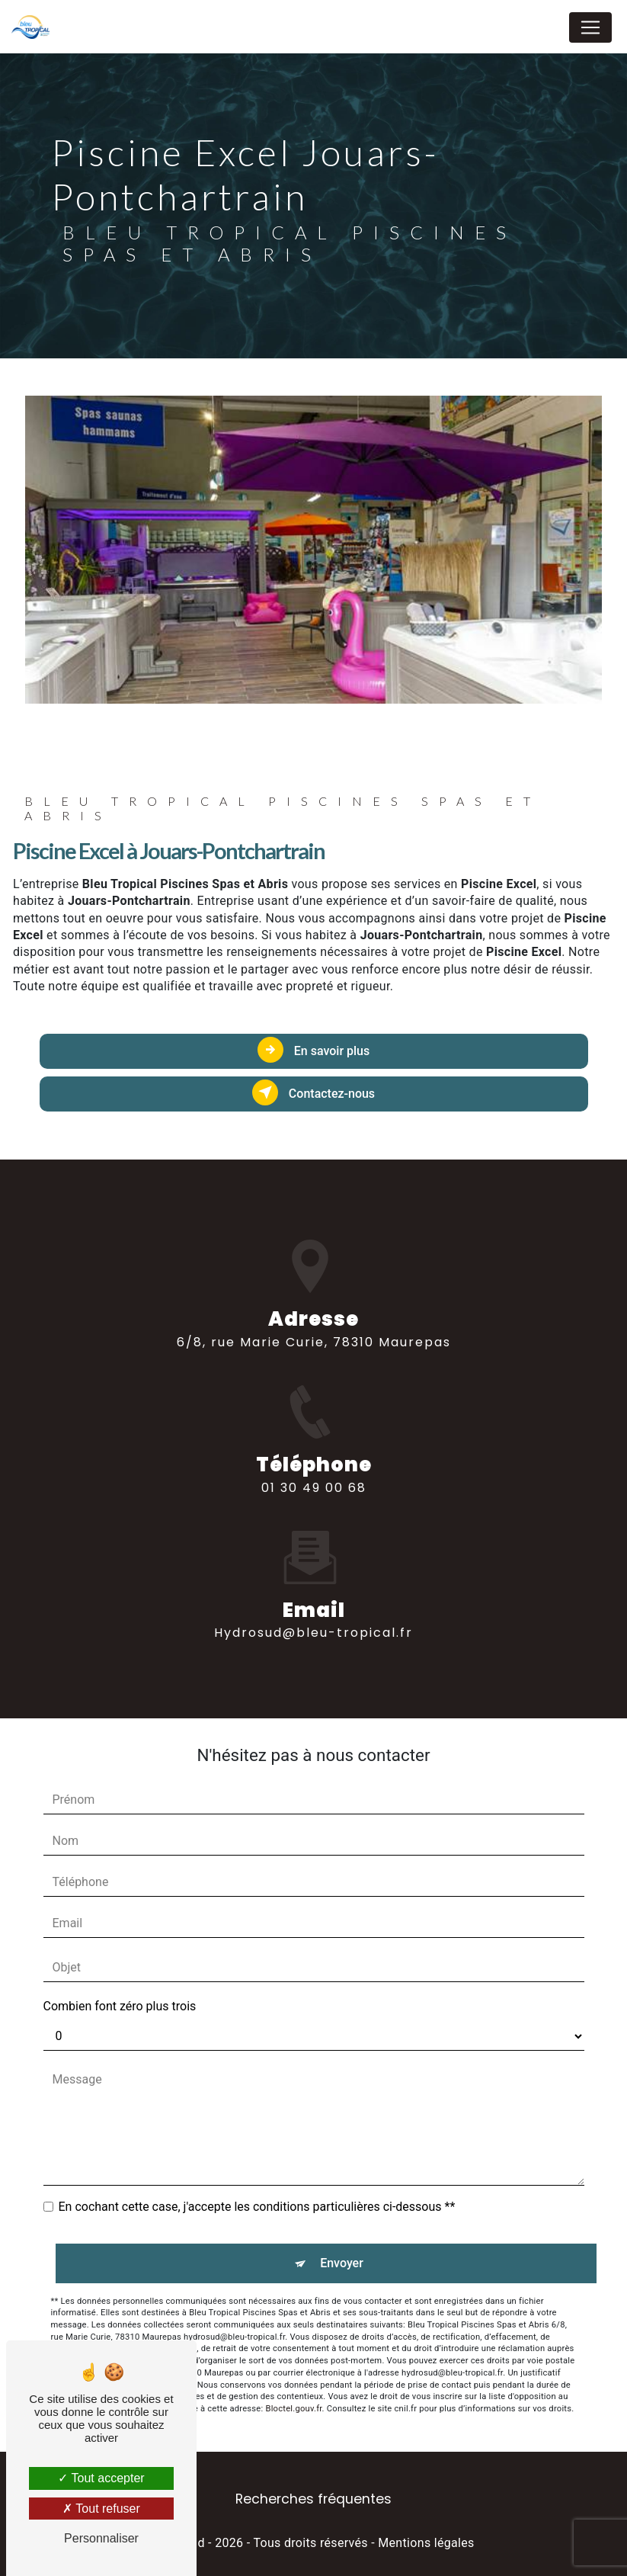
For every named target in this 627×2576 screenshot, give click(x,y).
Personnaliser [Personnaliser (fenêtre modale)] (101, 2538)
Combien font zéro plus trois (120, 2006)
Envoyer (341, 2263)
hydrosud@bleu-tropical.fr (313, 1606)
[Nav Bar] (590, 27)
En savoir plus (313, 1050)
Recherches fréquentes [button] (313, 2499)
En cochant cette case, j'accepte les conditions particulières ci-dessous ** (257, 2206)
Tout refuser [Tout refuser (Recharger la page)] (101, 2508)
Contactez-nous (313, 1092)
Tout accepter (101, 2478)
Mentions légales (426, 2543)
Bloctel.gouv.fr (293, 2409)
